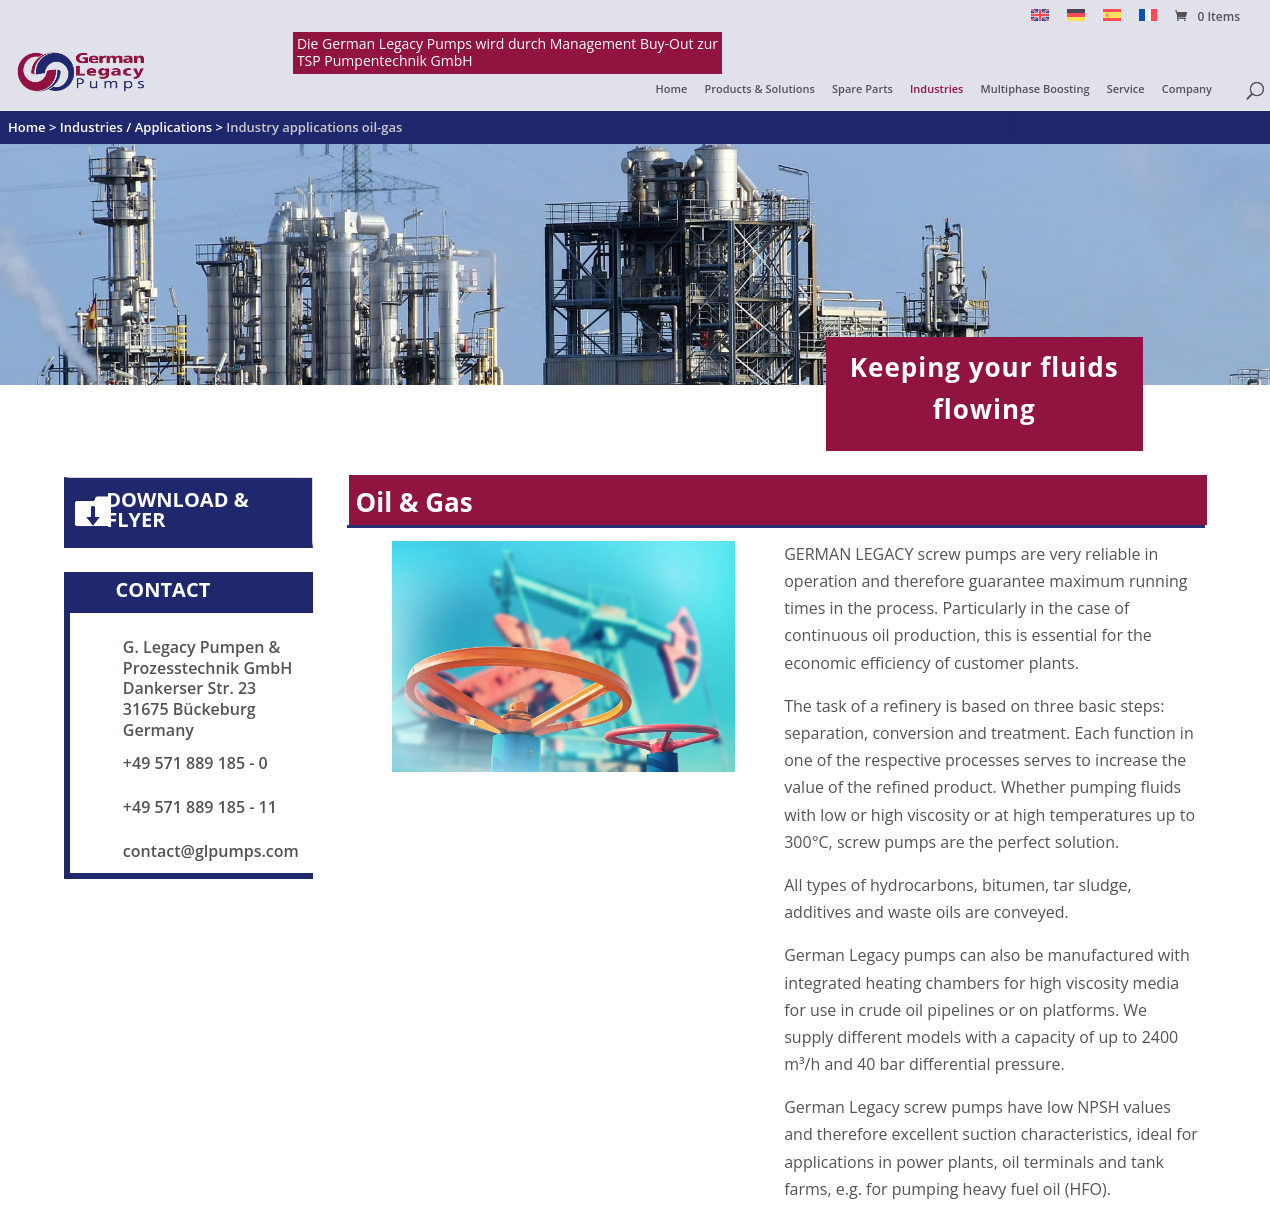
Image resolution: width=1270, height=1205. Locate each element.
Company (1187, 89)
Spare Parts (862, 89)
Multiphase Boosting (1035, 89)
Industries (936, 89)
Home (672, 89)
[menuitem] (1040, 20)
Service (1126, 89)
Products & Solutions (760, 89)
